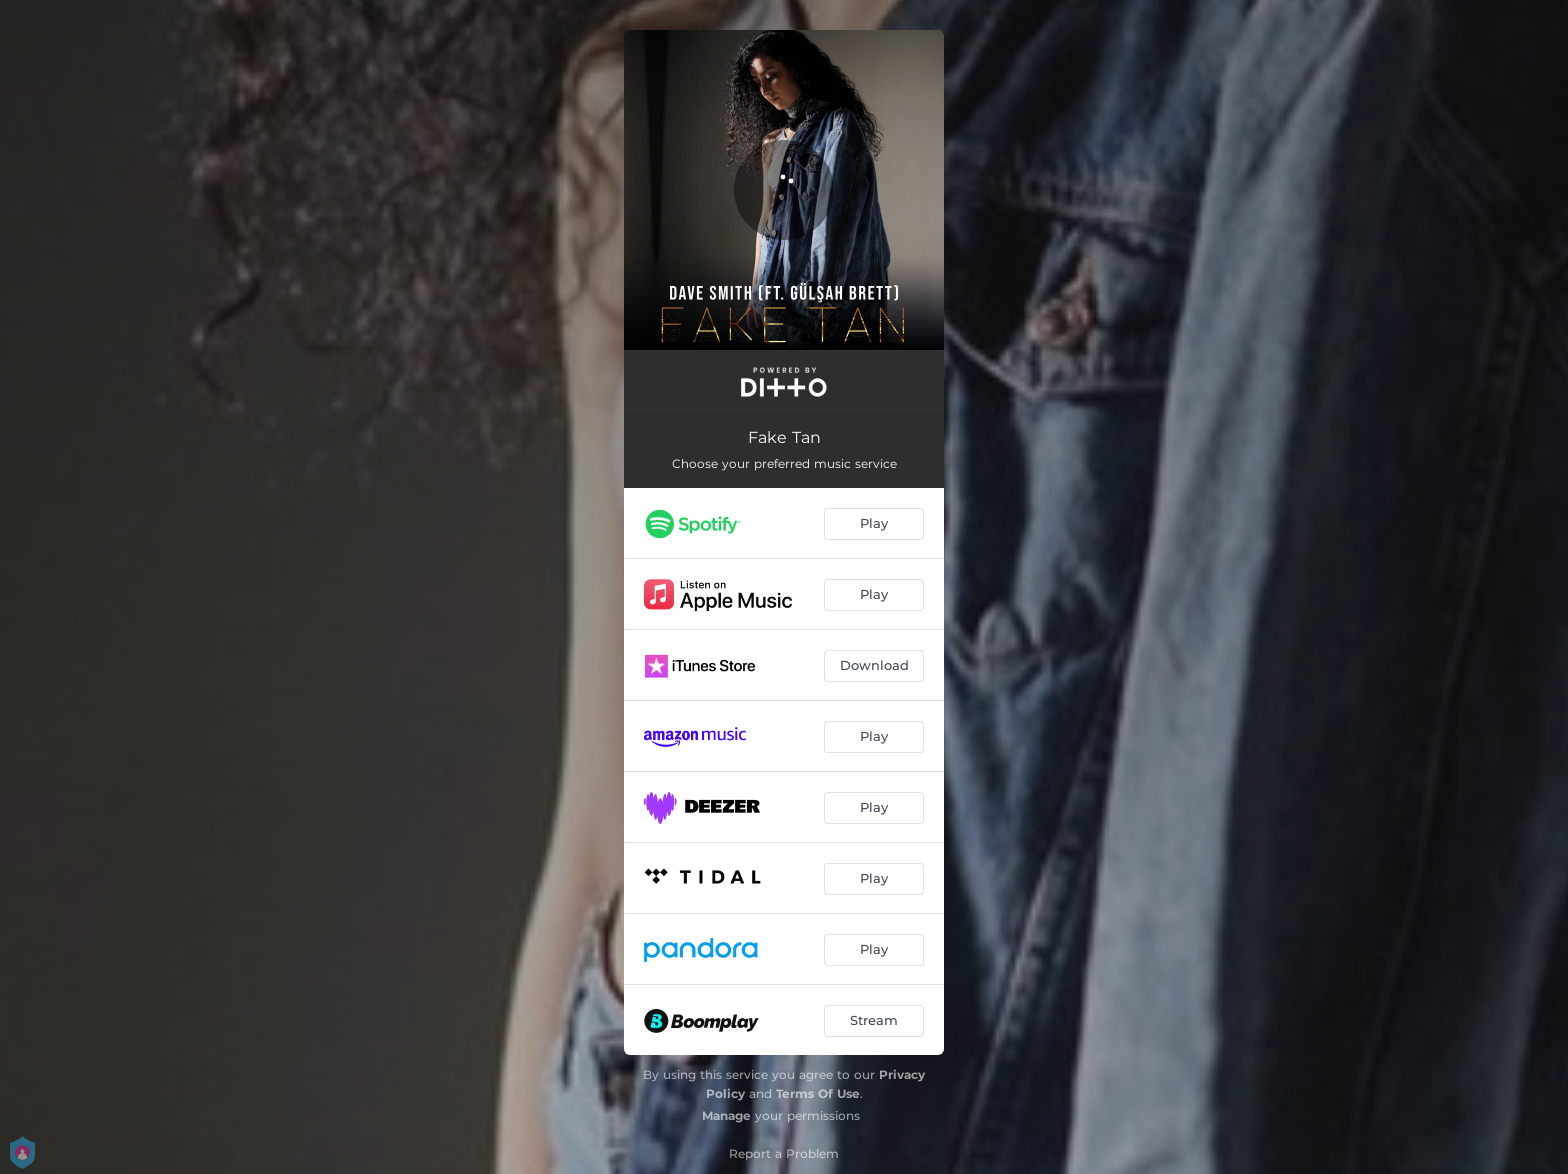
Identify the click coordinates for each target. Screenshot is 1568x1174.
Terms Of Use (818, 1093)
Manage (726, 1115)
